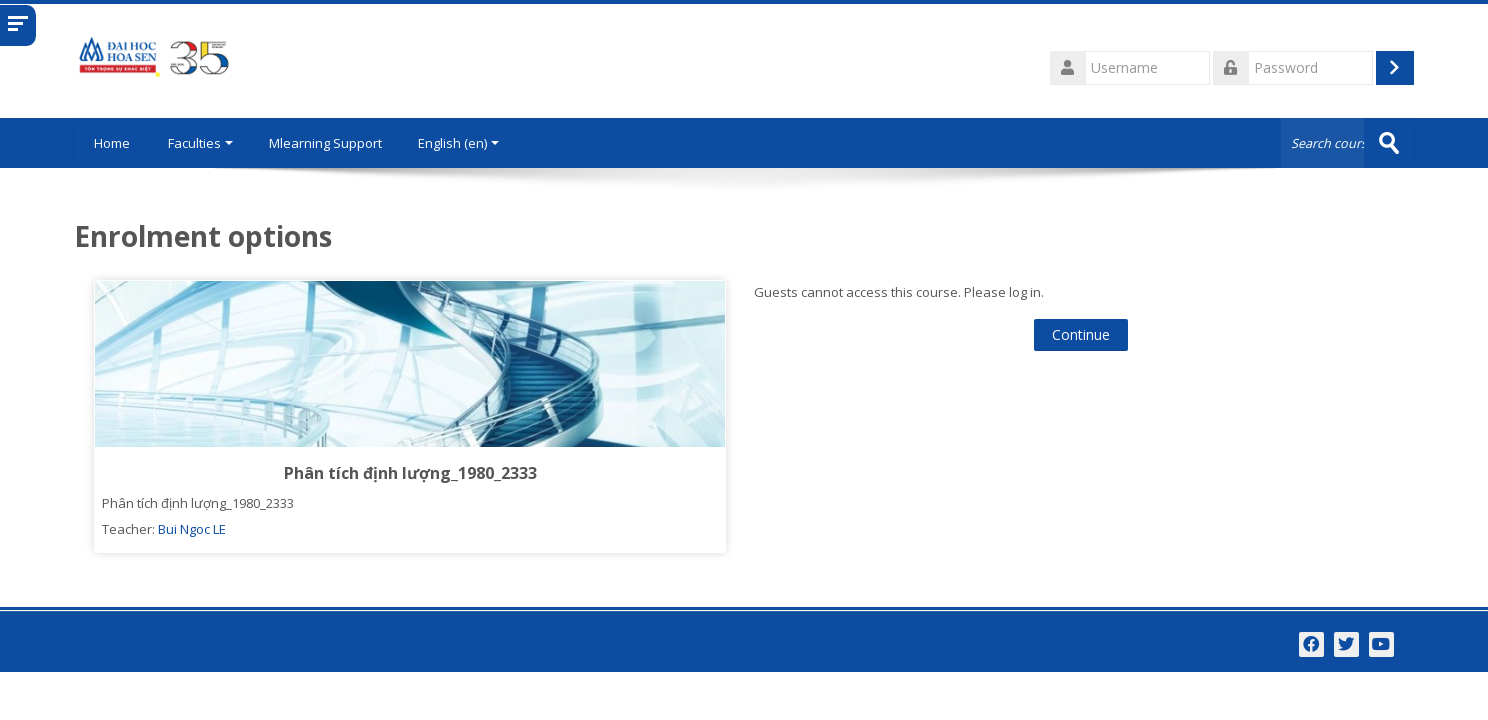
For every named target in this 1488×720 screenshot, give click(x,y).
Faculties (200, 143)
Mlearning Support (325, 143)
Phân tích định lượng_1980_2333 (410, 473)
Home (112, 143)
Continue (1081, 334)
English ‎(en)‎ (458, 143)
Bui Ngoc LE (192, 529)
